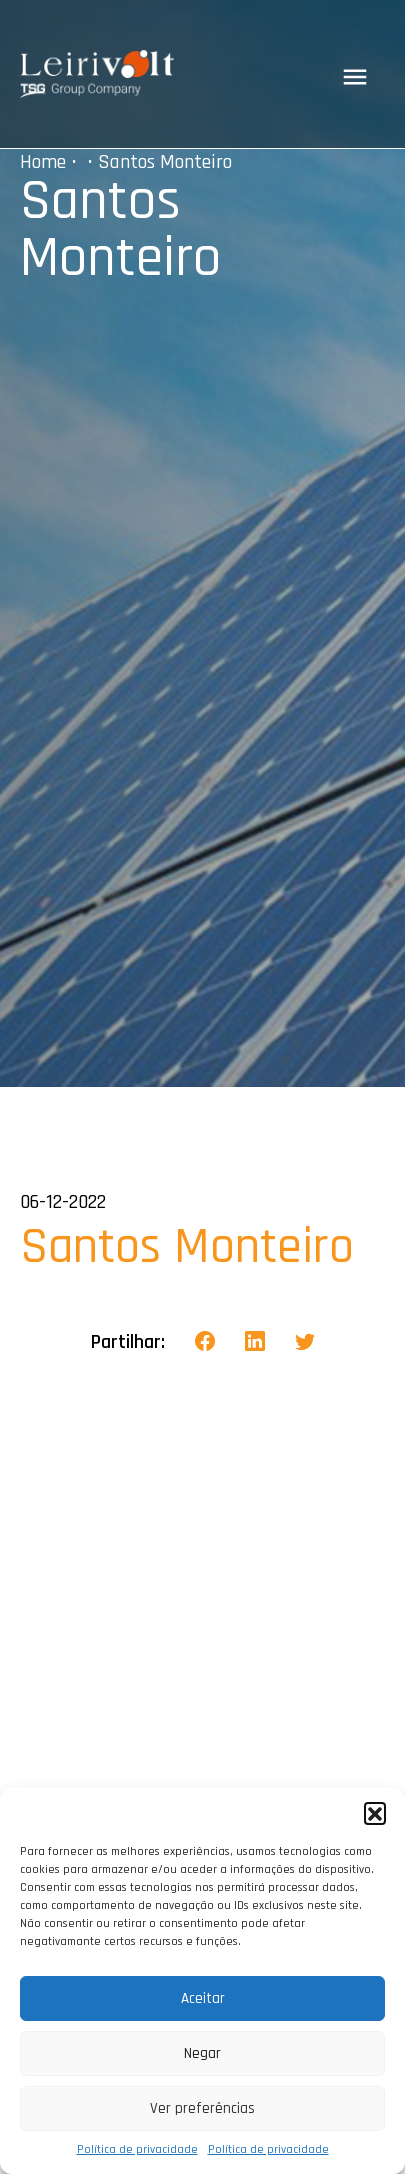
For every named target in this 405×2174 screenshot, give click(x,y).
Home (43, 162)
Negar (202, 2053)
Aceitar (203, 1998)
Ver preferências (202, 2108)
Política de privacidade (137, 2149)
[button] (375, 1813)
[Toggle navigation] (355, 77)
